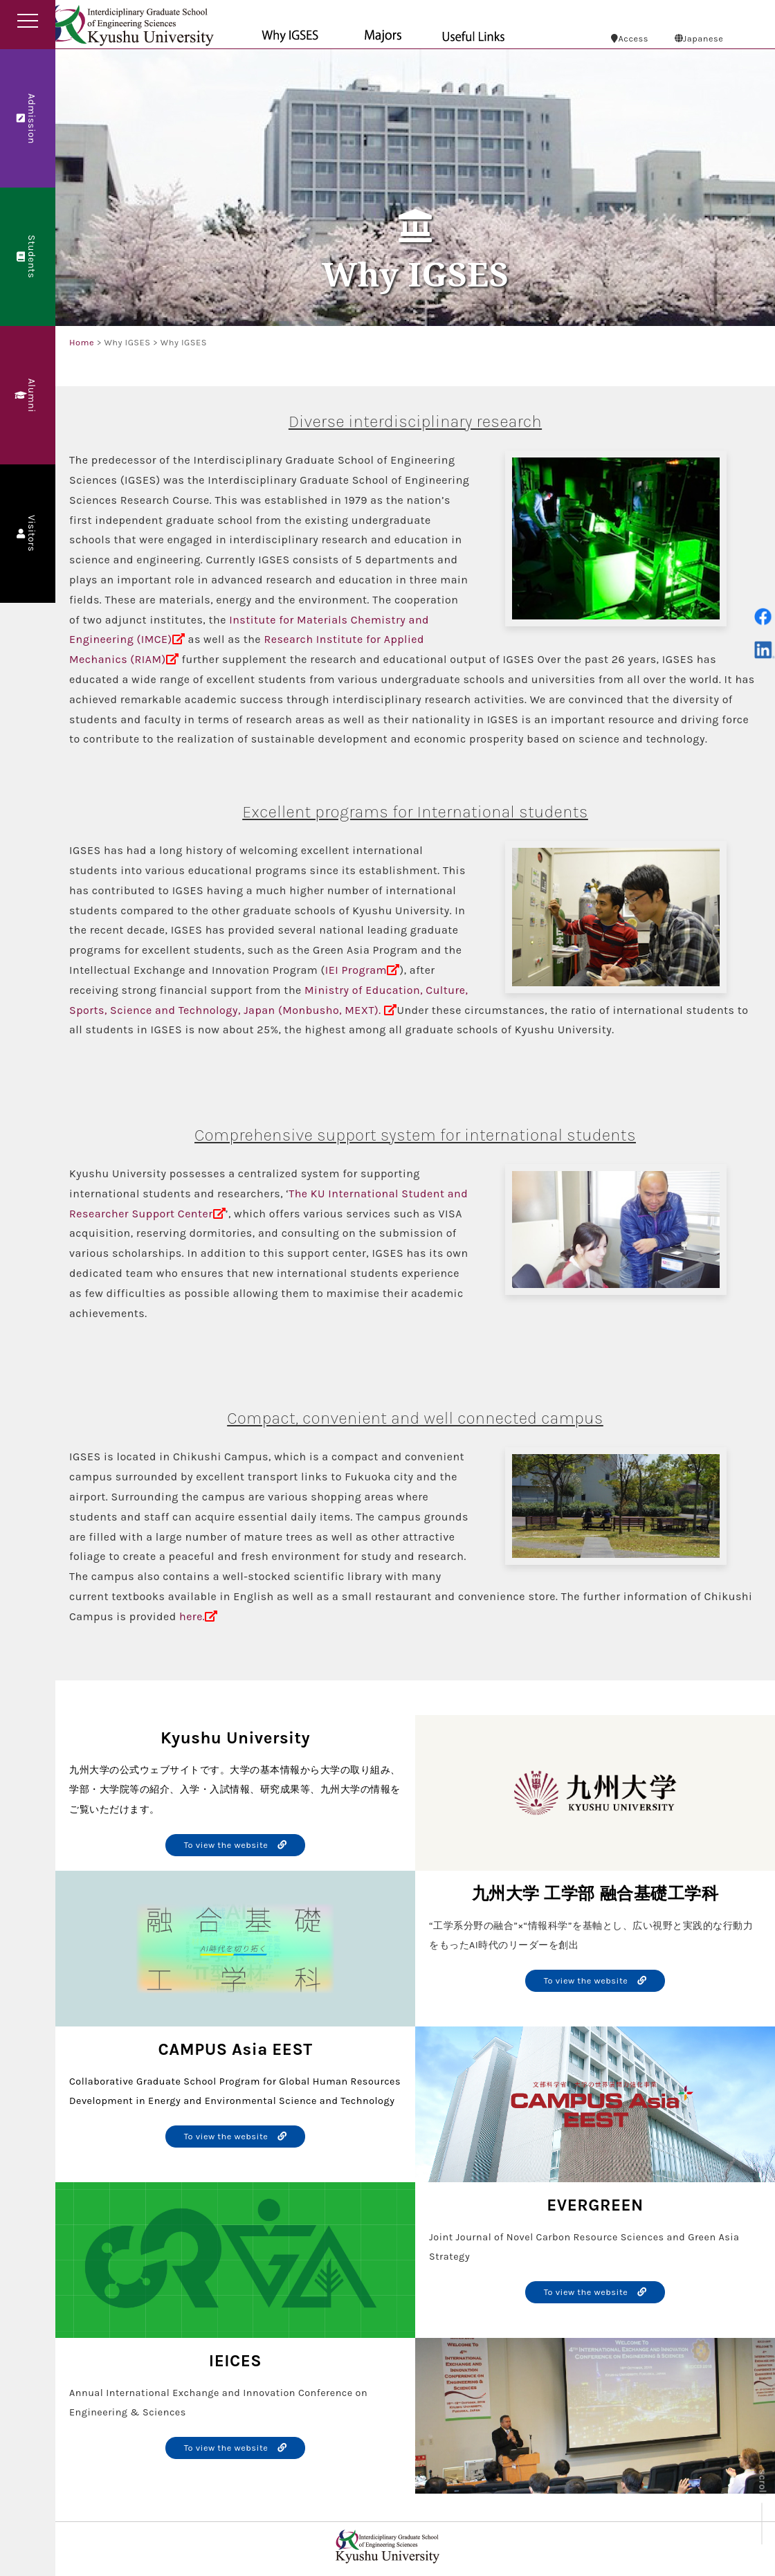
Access (629, 38)
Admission (26, 118)
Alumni (26, 395)
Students (26, 257)
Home (81, 342)
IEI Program (356, 970)
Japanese (699, 38)
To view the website (235, 1845)
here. (192, 1616)
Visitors (26, 534)
